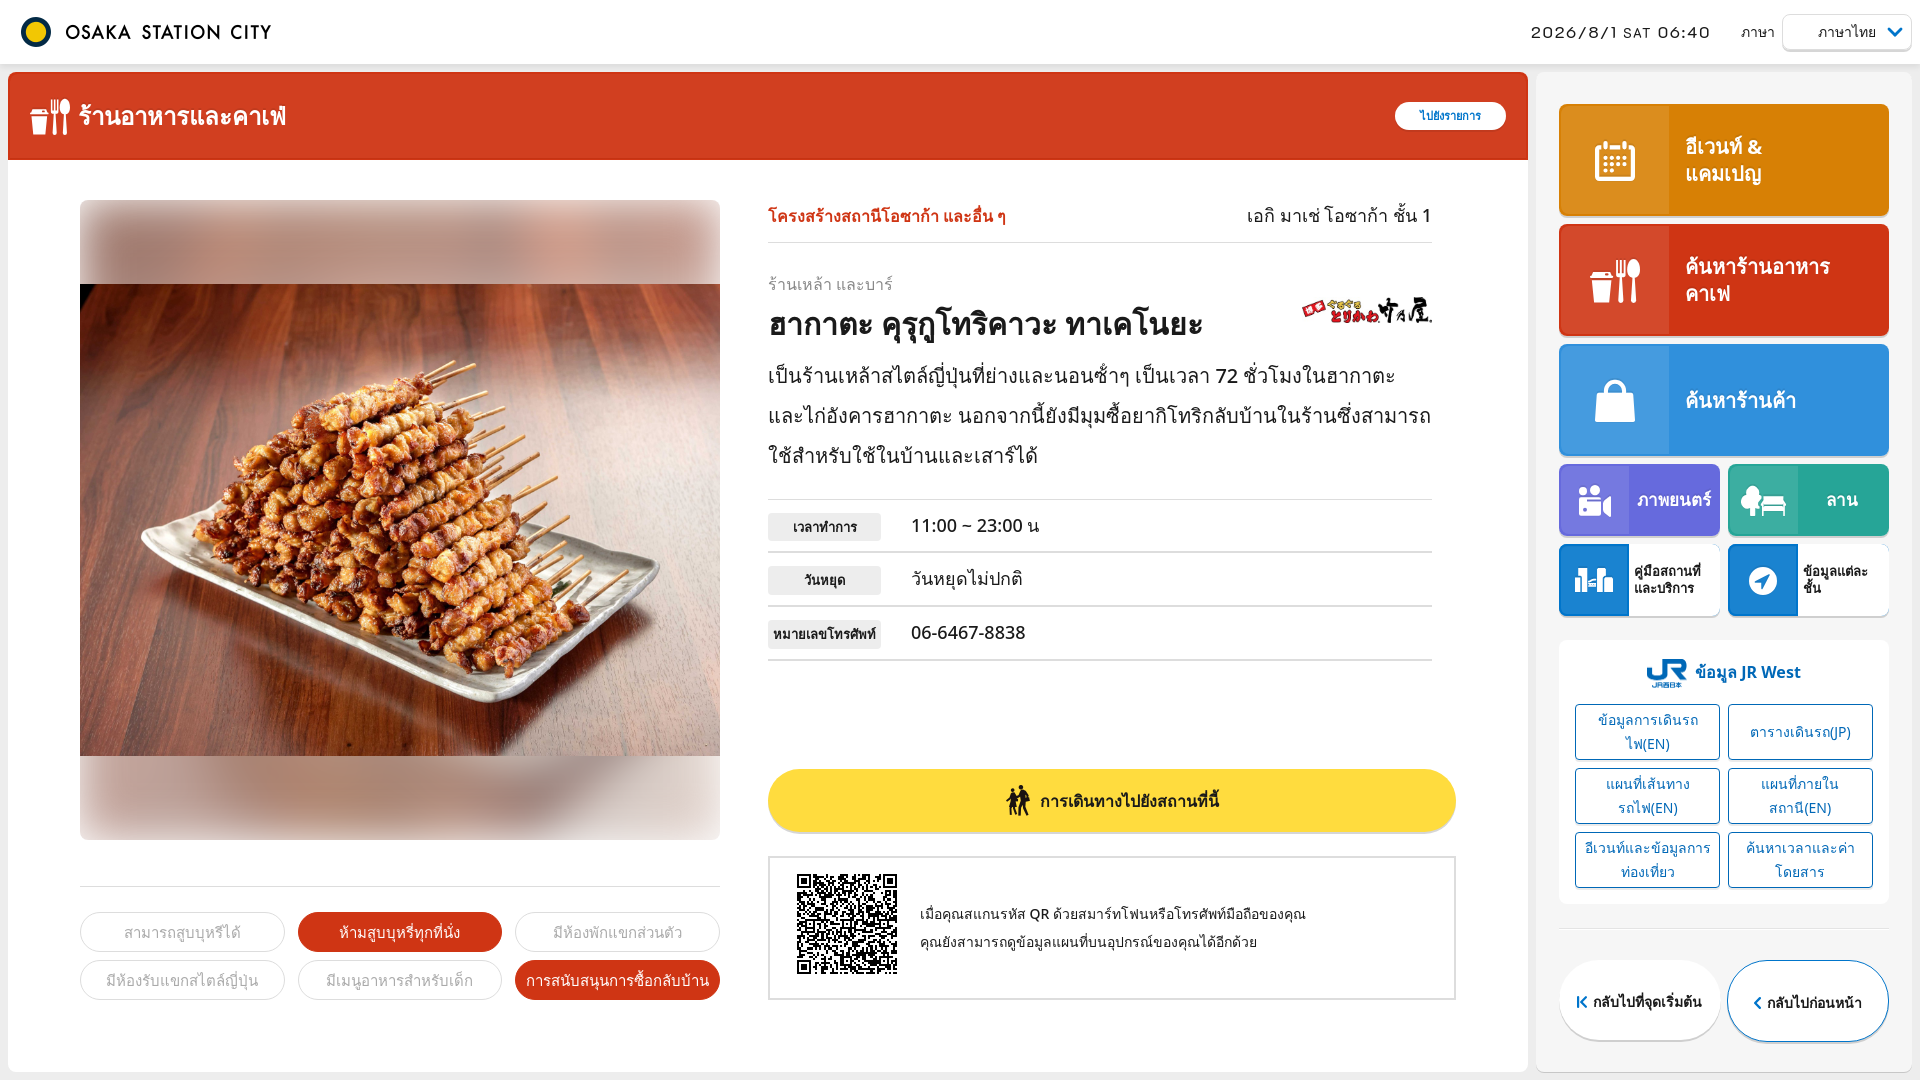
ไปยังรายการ (1450, 115)
